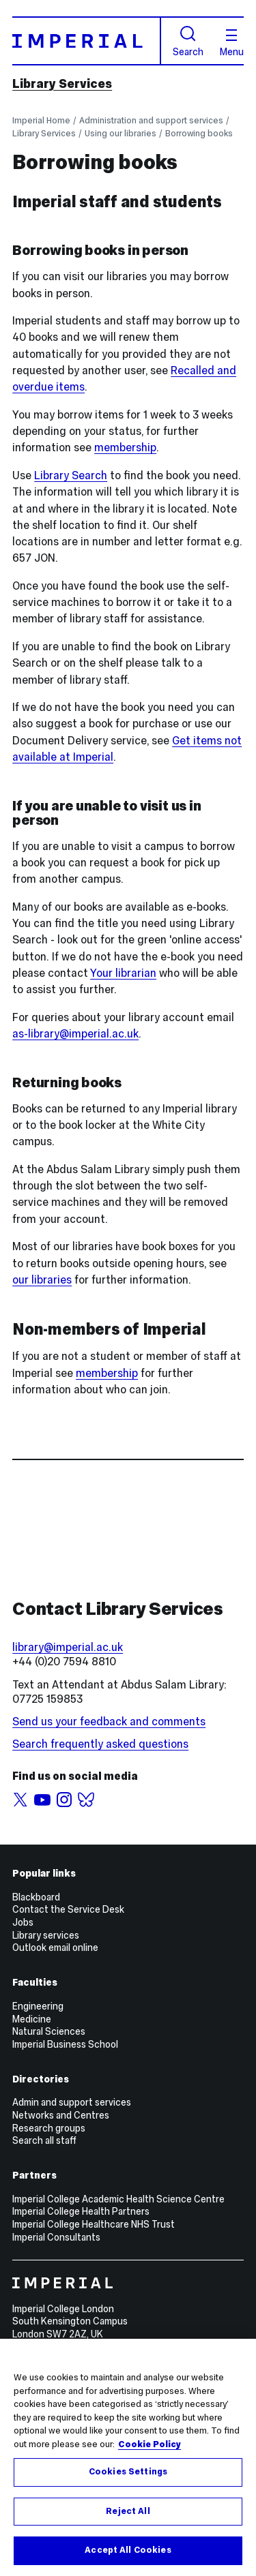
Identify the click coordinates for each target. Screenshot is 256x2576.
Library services (45, 1935)
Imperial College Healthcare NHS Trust (93, 2224)
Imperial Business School (65, 2044)
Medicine (31, 2019)
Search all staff (44, 2140)
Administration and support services (151, 120)
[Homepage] (86, 40)
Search (188, 41)
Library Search (70, 475)
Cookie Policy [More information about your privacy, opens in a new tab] (149, 2444)
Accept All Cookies (128, 2550)
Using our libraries (120, 133)
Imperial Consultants (56, 2237)
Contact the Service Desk (68, 1909)
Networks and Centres (60, 2115)
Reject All (128, 2511)
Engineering (37, 2006)
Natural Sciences (48, 2031)
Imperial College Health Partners (81, 2211)
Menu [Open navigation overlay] (232, 43)
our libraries (42, 1279)
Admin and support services (71, 2102)
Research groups (48, 2128)
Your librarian (123, 973)
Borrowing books (199, 133)
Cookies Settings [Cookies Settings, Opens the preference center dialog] (128, 2471)
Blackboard (36, 1897)
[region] (128, 2457)
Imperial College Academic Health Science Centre (118, 2199)
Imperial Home (41, 120)
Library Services (62, 83)
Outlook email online (55, 1947)
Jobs (22, 1922)
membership (125, 447)
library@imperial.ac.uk (67, 1647)
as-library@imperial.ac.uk (75, 1033)
